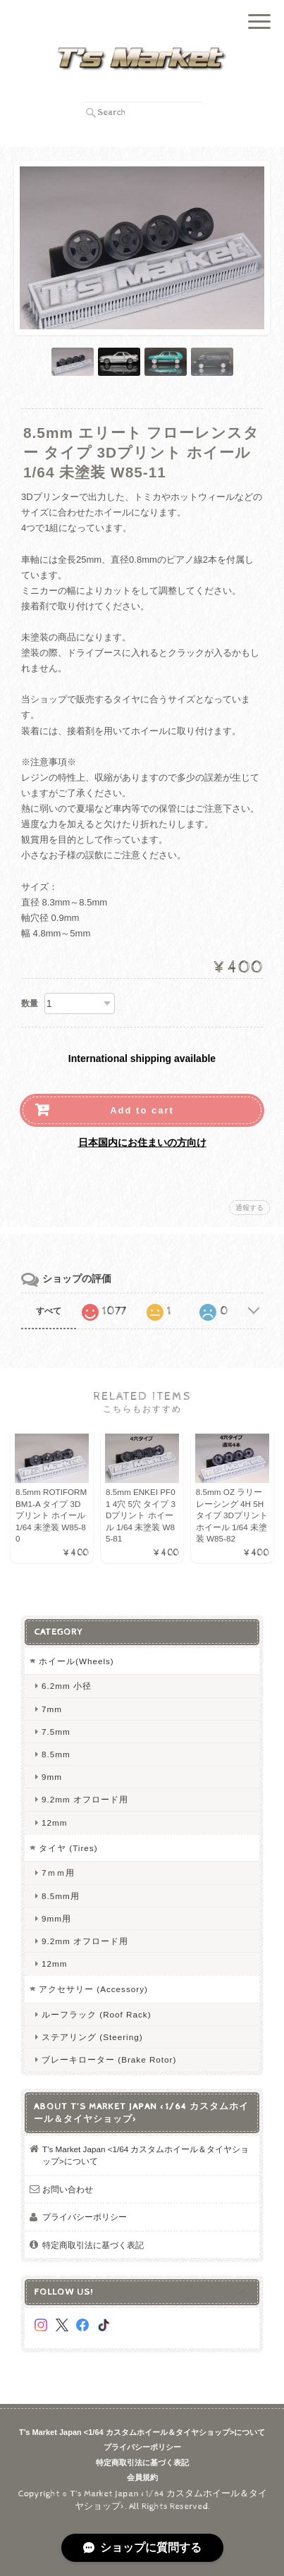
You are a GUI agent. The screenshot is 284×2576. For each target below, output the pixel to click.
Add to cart (142, 1110)
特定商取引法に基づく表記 (93, 2245)
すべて (48, 1311)
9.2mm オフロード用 (85, 1799)
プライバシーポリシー (84, 2216)
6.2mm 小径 (67, 1685)
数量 (29, 1003)
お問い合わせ (67, 2189)
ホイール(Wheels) (76, 1661)
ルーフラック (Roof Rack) (97, 2014)
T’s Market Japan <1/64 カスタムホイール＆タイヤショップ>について (145, 2155)
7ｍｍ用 (58, 1872)
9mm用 (56, 1918)
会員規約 (142, 2477)
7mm (52, 1709)
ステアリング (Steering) (92, 2036)
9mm (52, 1776)
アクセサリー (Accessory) (93, 1989)
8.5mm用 (61, 1895)
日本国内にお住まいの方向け (142, 1142)
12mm (54, 1822)
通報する (249, 1207)
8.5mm (56, 1754)
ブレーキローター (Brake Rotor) (109, 2059)
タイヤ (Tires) (68, 1847)
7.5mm (56, 1731)
